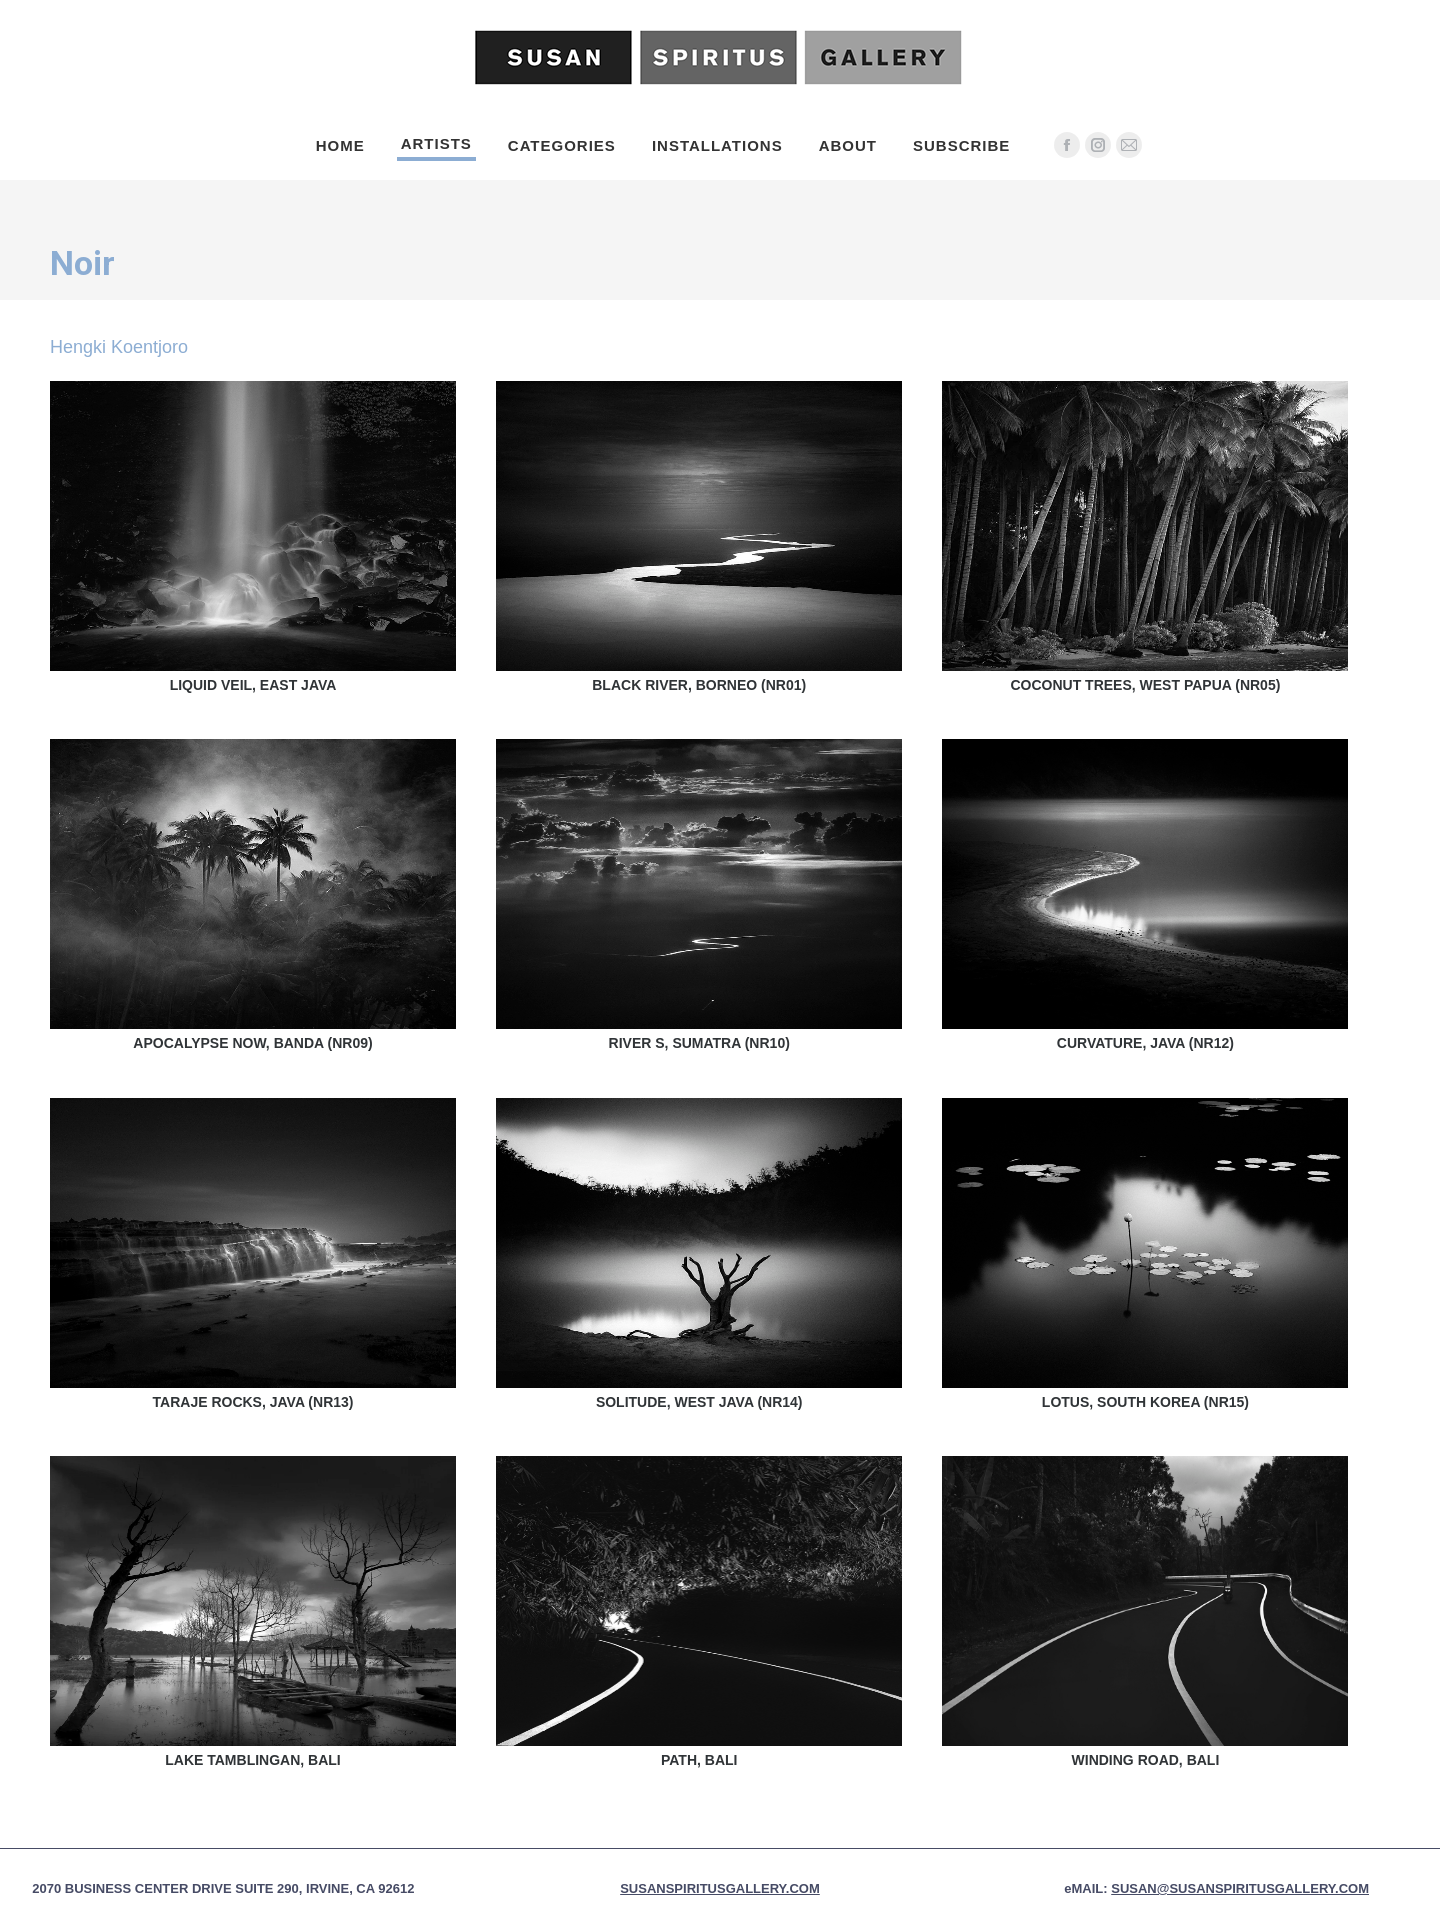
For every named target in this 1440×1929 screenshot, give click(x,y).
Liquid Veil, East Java (253, 685)
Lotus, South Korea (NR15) (1145, 1402)
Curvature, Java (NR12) (1145, 1043)
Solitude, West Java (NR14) (699, 1402)
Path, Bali (699, 1760)
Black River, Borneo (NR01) (699, 685)
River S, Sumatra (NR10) (699, 1043)
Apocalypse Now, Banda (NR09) (252, 1043)
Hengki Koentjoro (119, 347)
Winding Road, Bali (1146, 1760)
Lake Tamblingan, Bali (253, 1760)
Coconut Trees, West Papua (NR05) (1145, 685)
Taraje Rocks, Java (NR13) (253, 1402)
